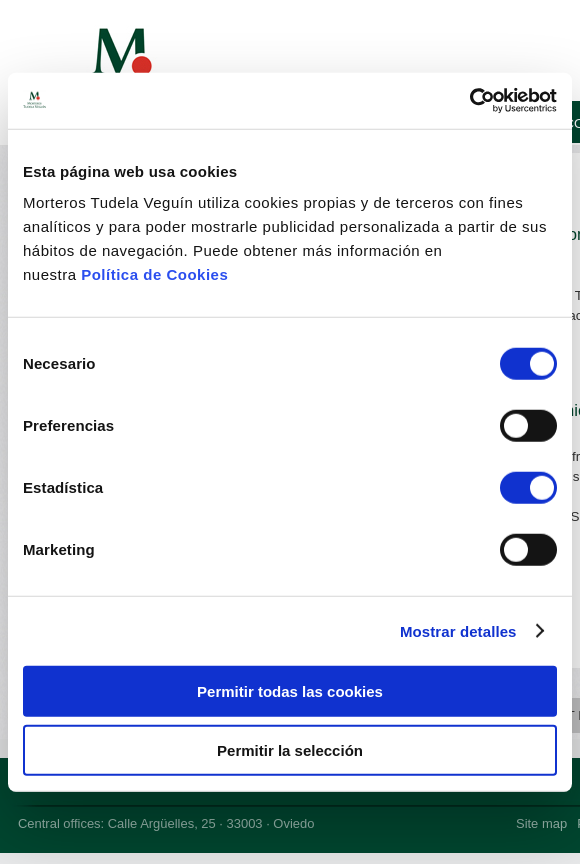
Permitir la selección (290, 749)
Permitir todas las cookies (290, 691)
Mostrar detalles (458, 630)
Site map (541, 823)
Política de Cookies (154, 274)
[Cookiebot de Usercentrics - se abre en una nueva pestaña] (469, 101)
